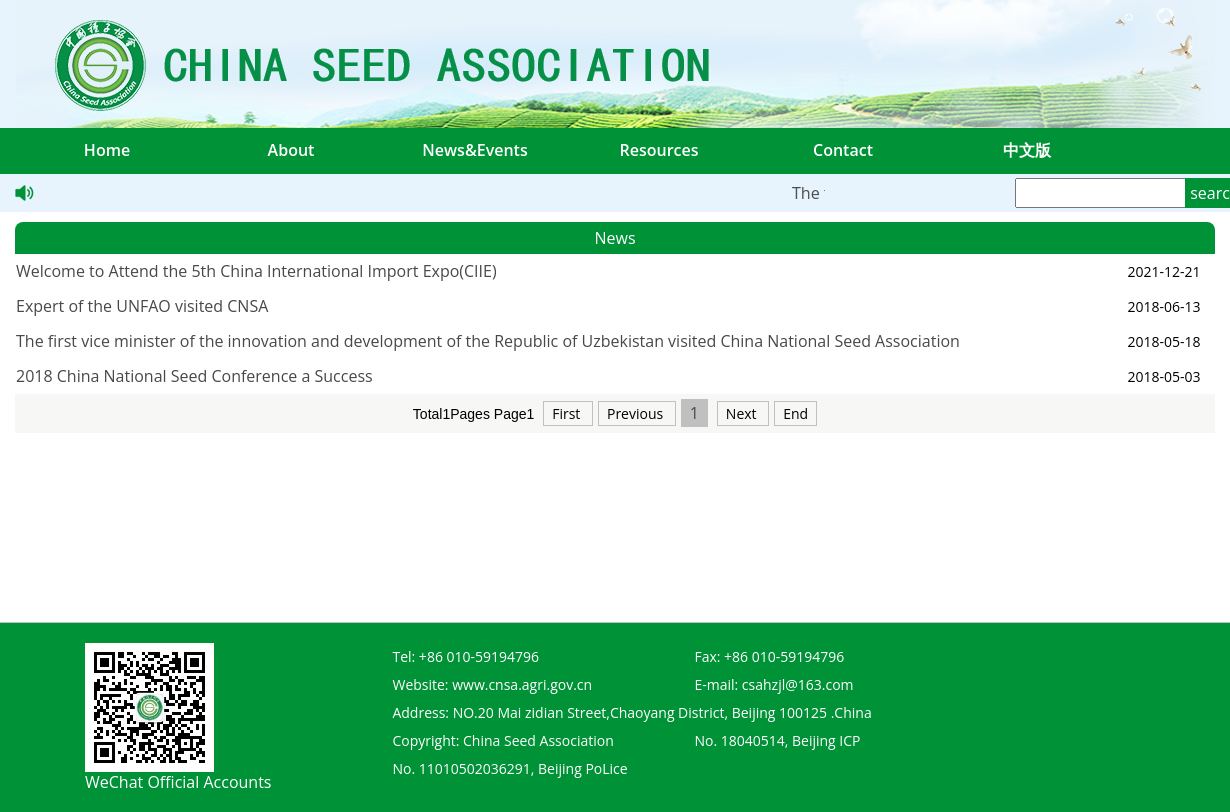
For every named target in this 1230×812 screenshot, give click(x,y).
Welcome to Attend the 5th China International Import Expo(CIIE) (256, 271)
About (291, 150)
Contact (843, 150)
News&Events (474, 150)
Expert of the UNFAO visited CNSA (142, 306)
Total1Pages (451, 414)
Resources (658, 150)
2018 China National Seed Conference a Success (194, 376)
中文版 (1027, 150)
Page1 (514, 414)
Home (107, 150)
